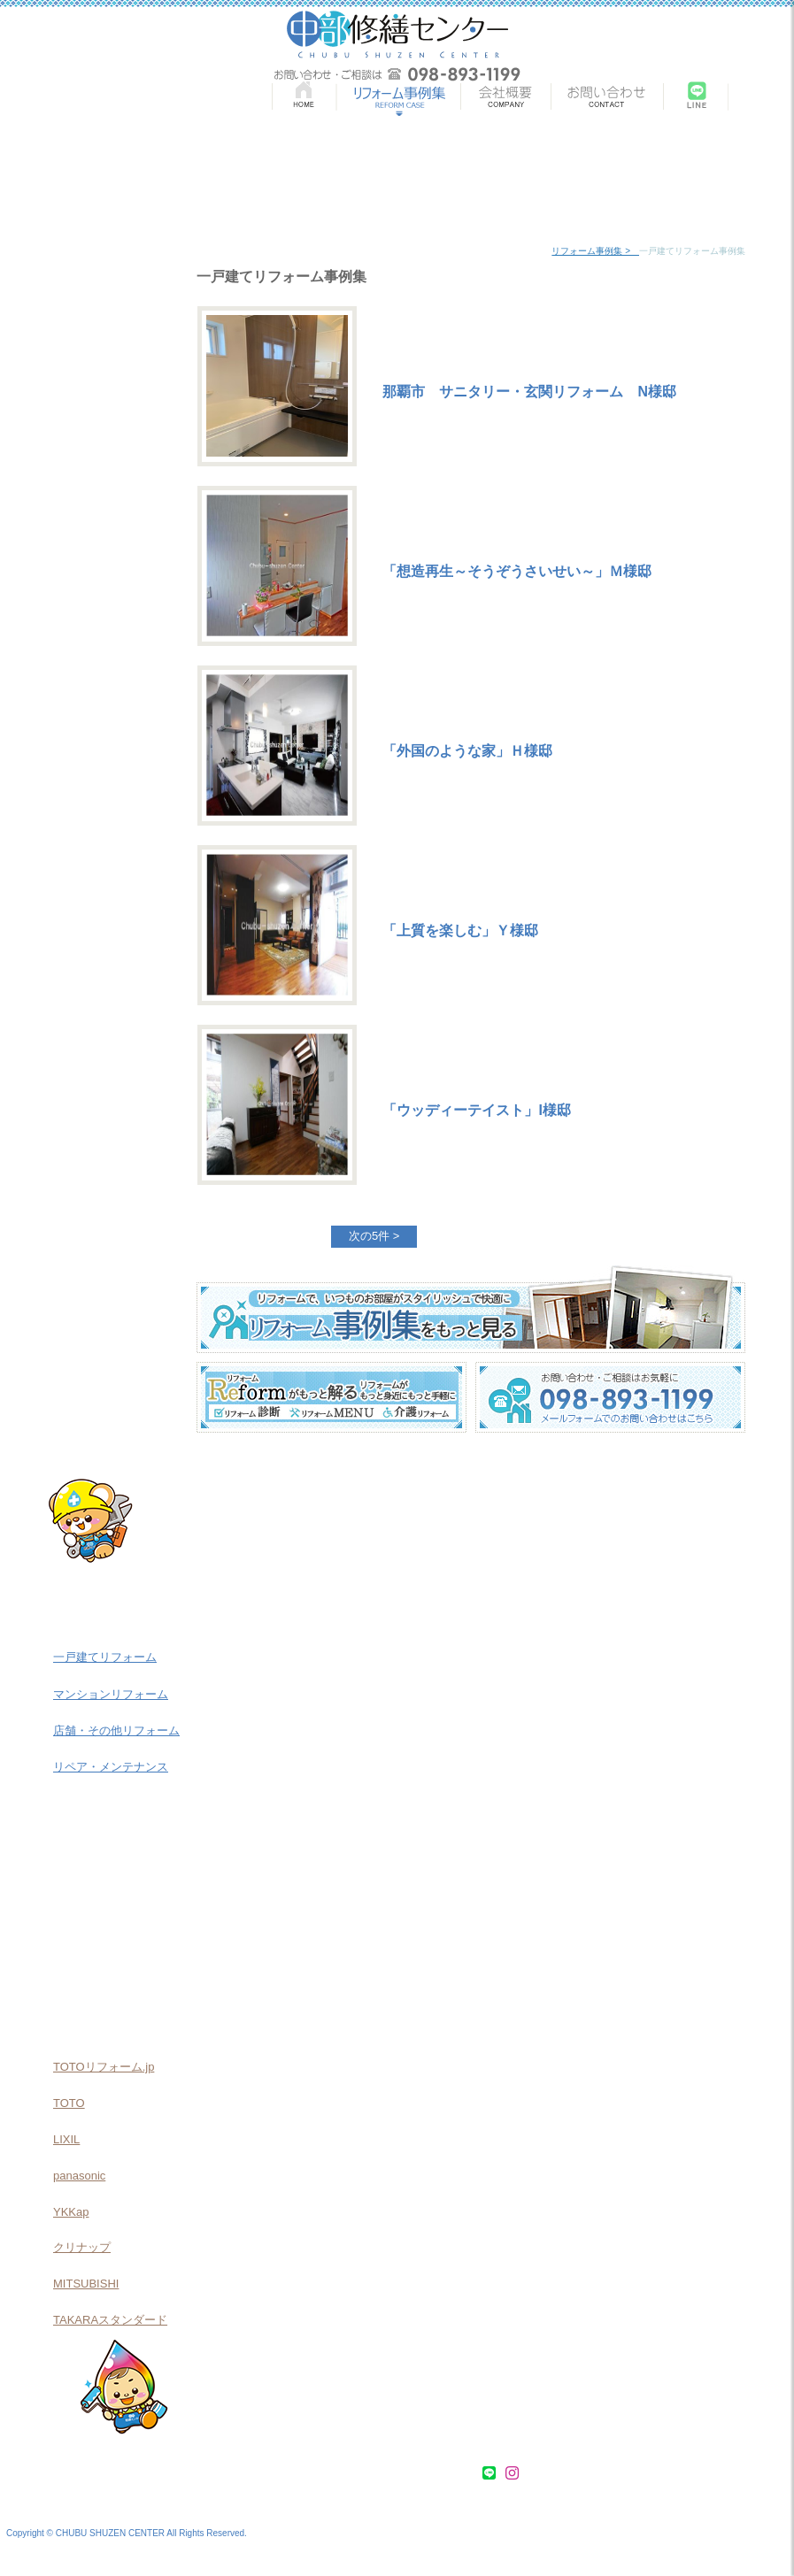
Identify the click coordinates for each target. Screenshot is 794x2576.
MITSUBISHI (86, 2283)
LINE (696, 98)
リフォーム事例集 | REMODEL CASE (397, 98)
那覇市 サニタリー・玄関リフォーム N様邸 (528, 391)
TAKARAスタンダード (110, 2319)
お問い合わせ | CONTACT (608, 98)
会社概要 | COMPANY (505, 98)
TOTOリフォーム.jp (103, 2066)
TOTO (69, 2103)
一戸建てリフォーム (105, 1657)
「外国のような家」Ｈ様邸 (467, 750)
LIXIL (66, 2139)
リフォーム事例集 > (595, 251)
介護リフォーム (108, 1922)
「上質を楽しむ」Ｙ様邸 (460, 930)
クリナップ (82, 2247)
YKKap (71, 2211)
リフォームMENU (108, 1869)
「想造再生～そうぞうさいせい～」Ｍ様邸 (516, 571)
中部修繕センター (397, 34)
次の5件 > (374, 1235)
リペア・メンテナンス (110, 1766)
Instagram (760, 98)
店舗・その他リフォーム (116, 1730)
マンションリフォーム (110, 1694)
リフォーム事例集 (103, 2473)
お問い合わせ (438, 2473)
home (539, 250)
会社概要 (372, 2473)
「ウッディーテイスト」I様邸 (476, 1110)
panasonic (79, 2175)
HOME (303, 98)
